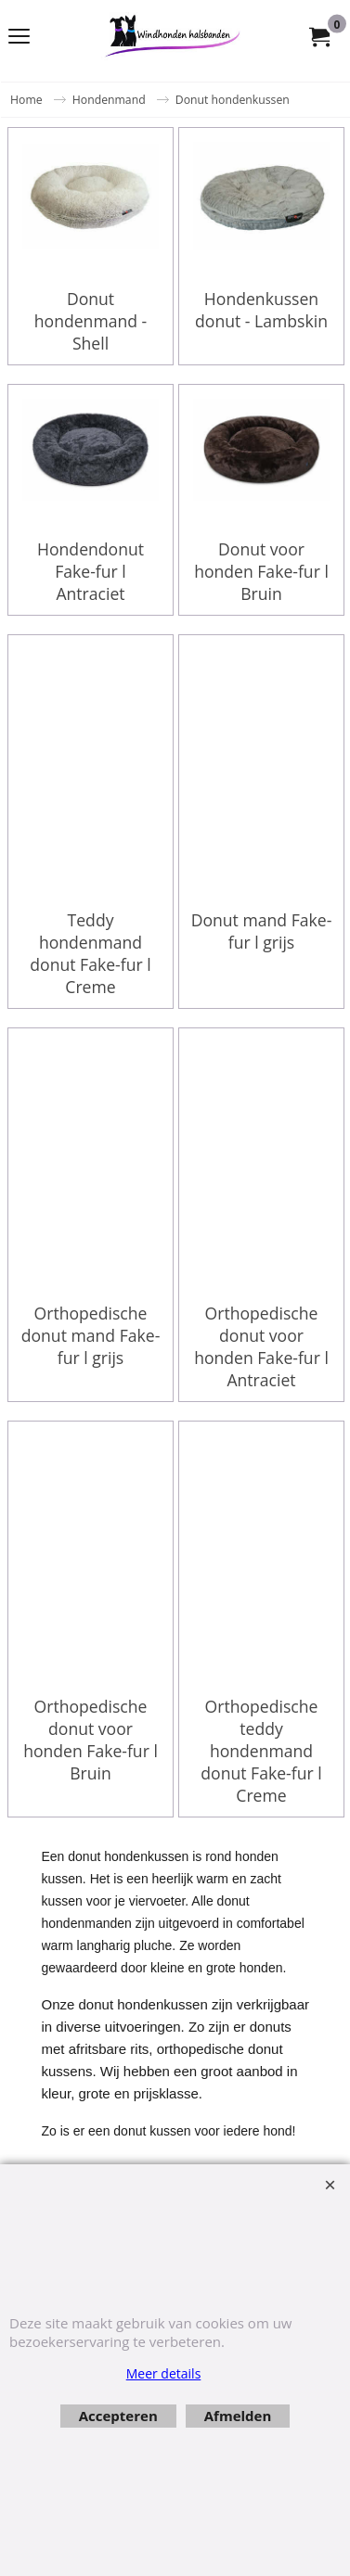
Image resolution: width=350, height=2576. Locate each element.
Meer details (163, 2373)
